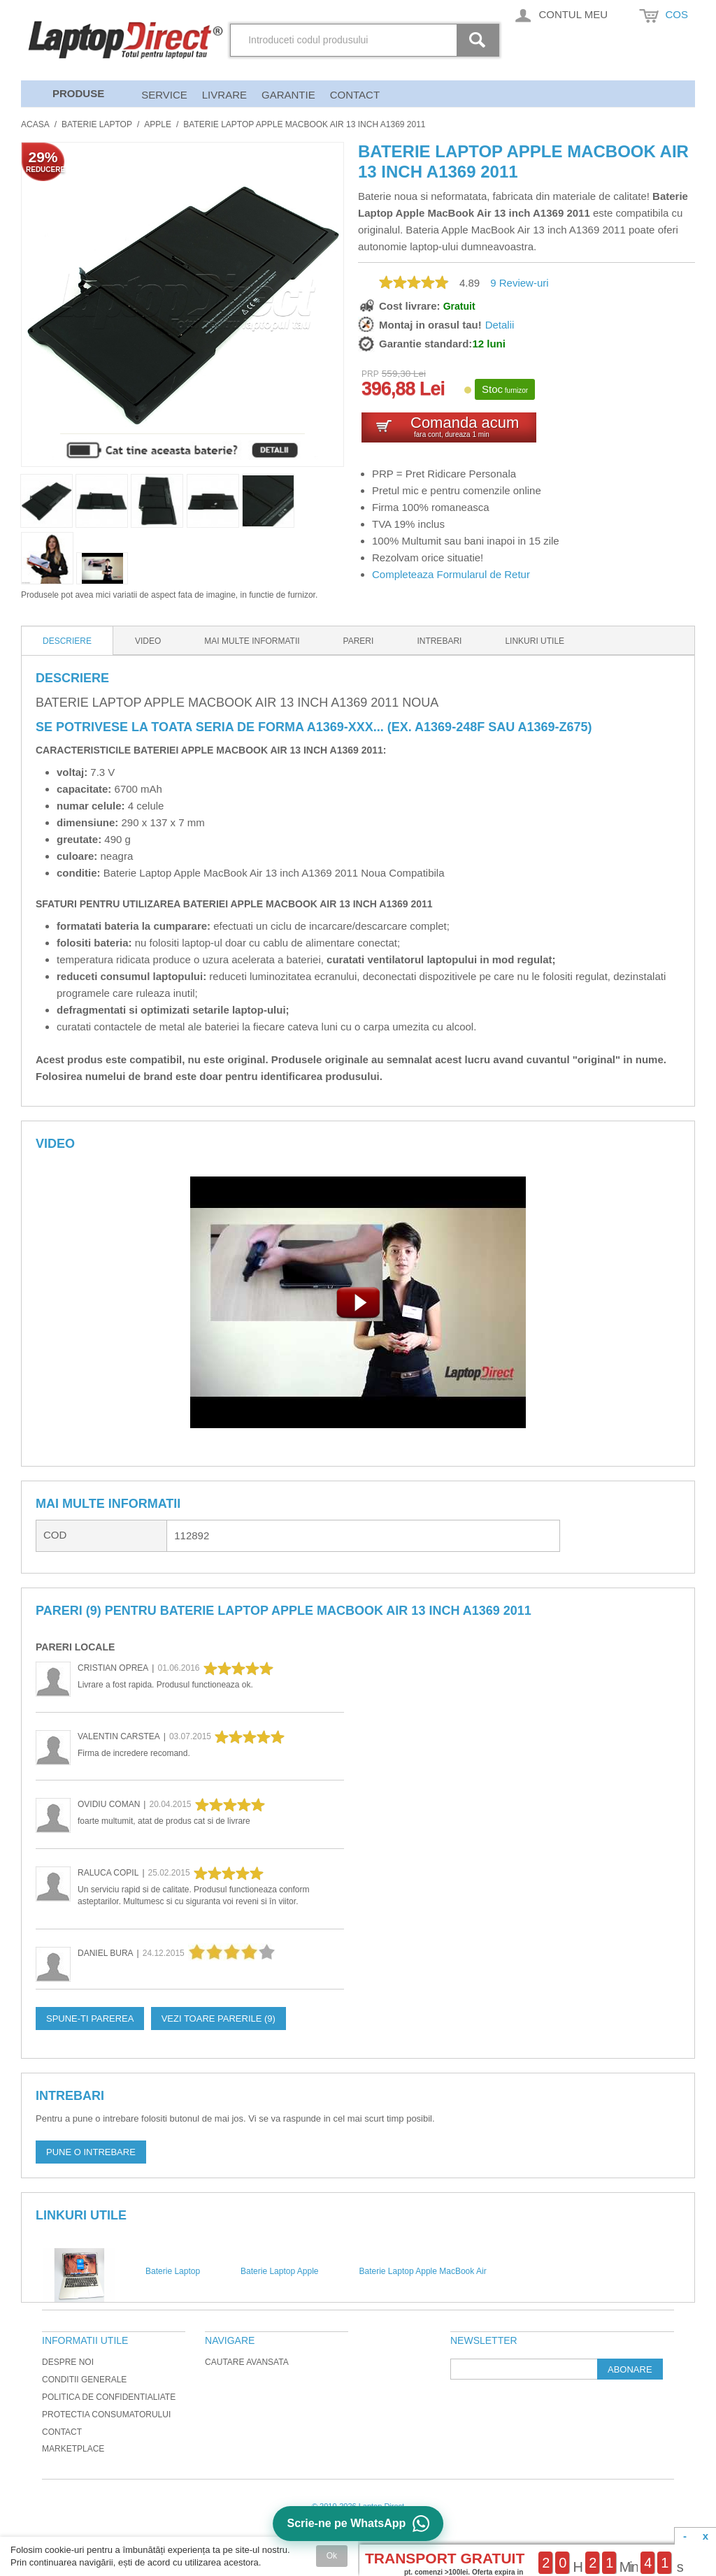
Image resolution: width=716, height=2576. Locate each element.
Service (164, 95)
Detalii (500, 325)
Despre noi (68, 2362)
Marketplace (73, 2449)
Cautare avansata (247, 2362)
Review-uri (519, 283)
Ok (332, 2556)
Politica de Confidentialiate (109, 2397)
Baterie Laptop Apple (279, 2271)
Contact (355, 95)
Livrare (224, 95)
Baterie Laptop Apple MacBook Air (423, 2271)
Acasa (35, 124)
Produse (78, 93)
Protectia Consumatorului (106, 2414)
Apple (157, 124)
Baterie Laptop (97, 124)
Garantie (288, 95)
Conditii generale (84, 2379)
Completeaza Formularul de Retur (451, 574)
